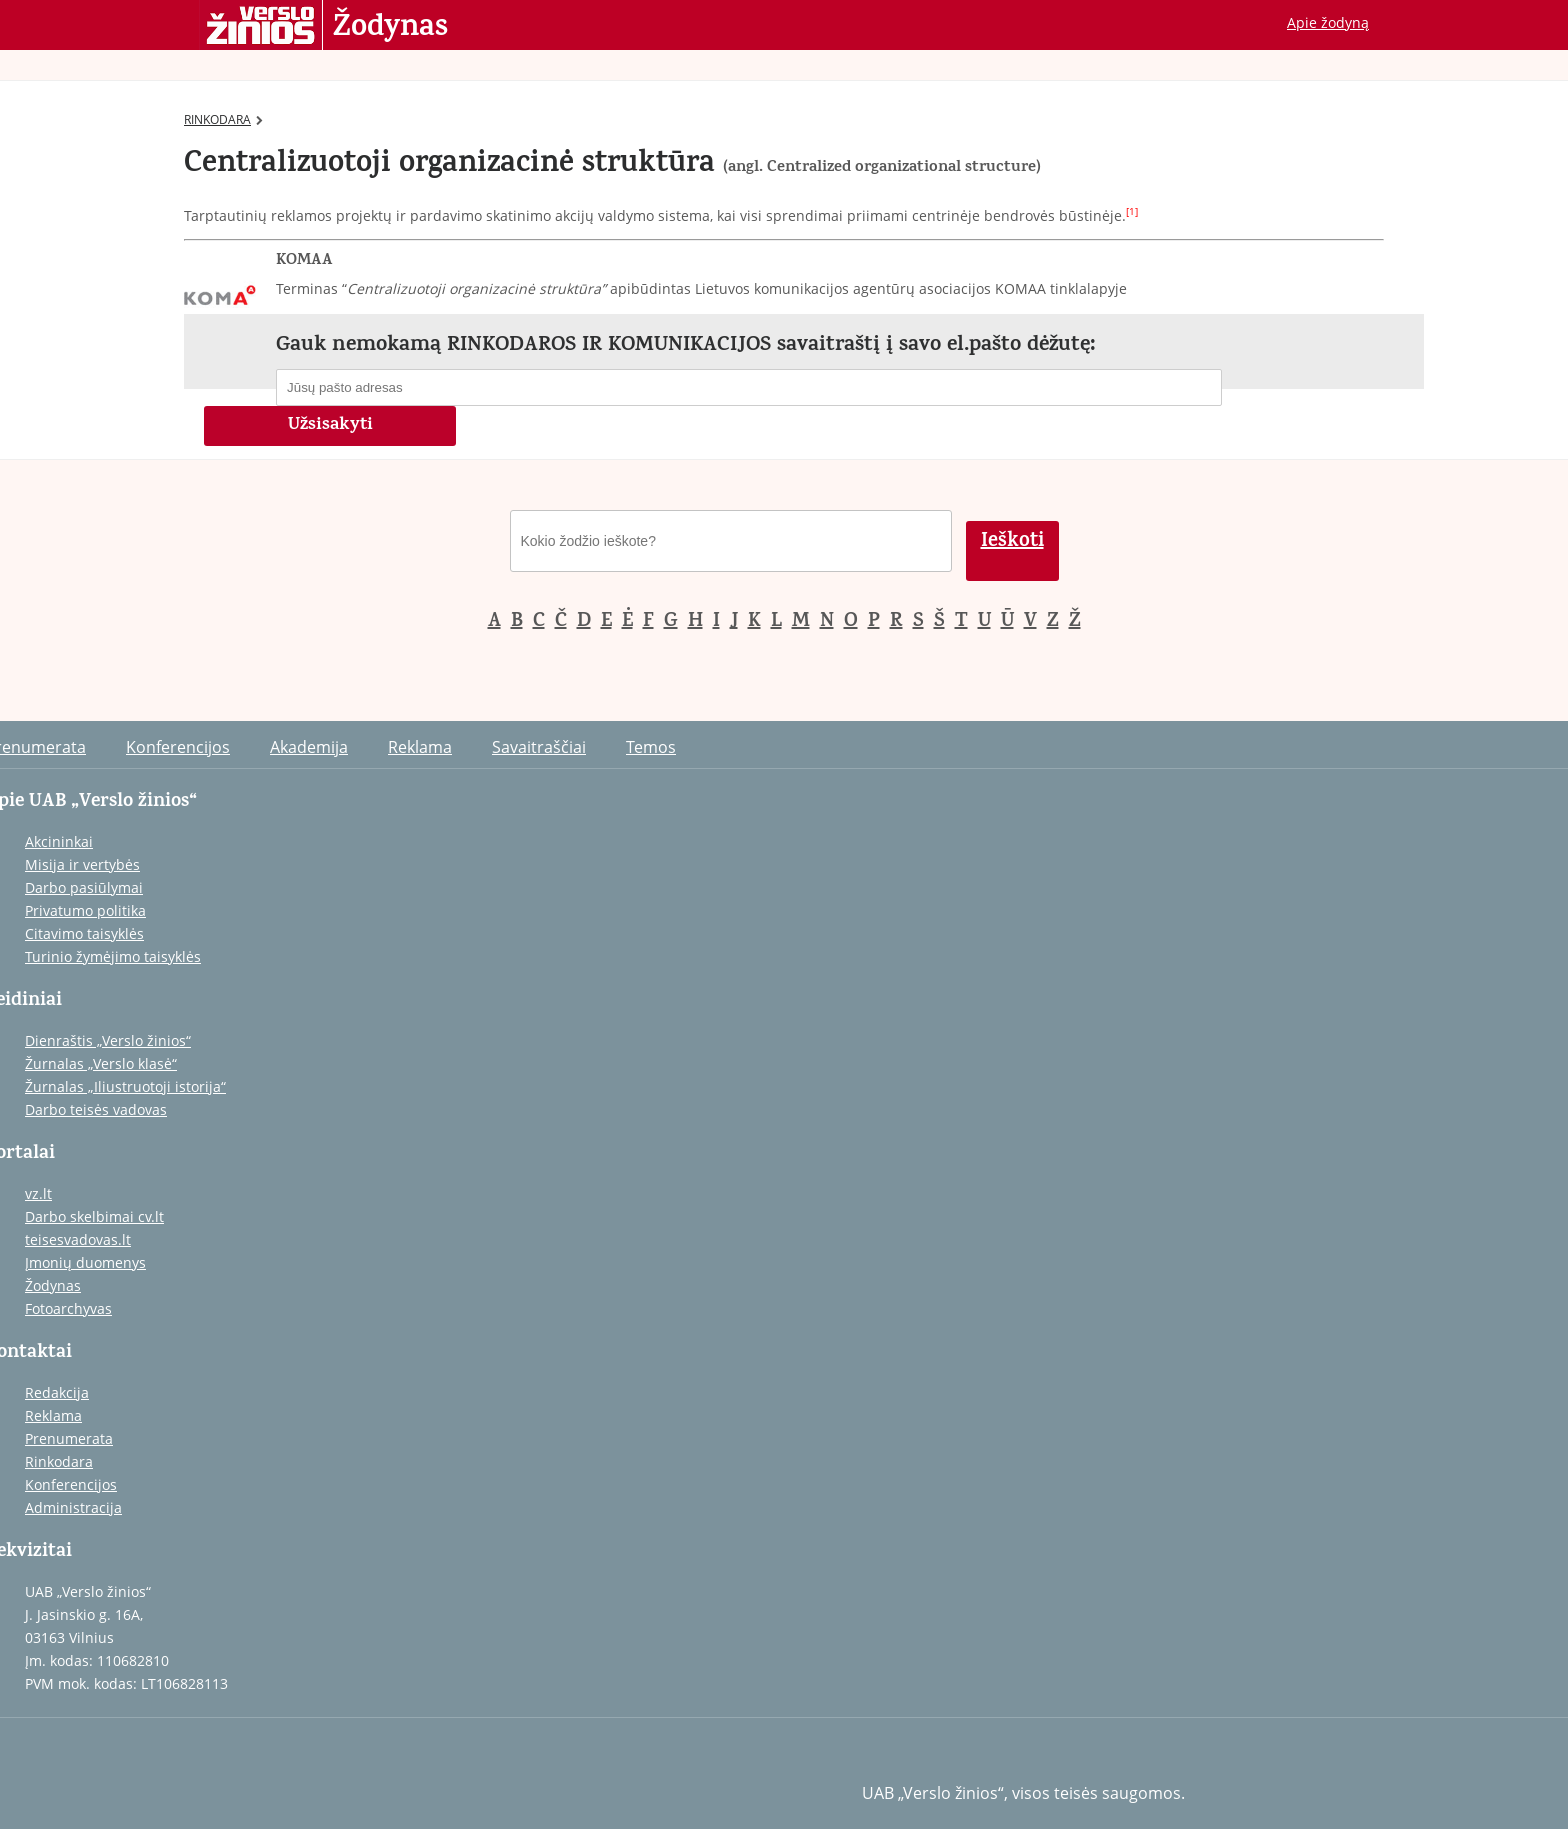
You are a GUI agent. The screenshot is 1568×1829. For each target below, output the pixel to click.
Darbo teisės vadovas (96, 1109)
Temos (651, 747)
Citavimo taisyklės (84, 933)
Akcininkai (59, 841)
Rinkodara (59, 1461)
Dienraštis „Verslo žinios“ (108, 1040)
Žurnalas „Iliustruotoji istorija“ (125, 1086)
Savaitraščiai (539, 747)
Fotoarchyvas (68, 1308)
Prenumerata (69, 1438)
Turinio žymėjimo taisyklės (113, 956)
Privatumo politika (85, 910)
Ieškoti (1012, 542)
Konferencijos (178, 747)
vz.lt (38, 1193)
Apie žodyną (1328, 22)
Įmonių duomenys (85, 1262)
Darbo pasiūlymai (84, 887)
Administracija (73, 1507)
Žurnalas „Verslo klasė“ (101, 1063)
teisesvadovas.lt (78, 1239)
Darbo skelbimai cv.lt (94, 1216)
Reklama (420, 747)
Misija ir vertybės (82, 864)
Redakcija (57, 1392)
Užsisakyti (330, 426)
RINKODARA (223, 119)
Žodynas (390, 28)
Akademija (309, 747)
